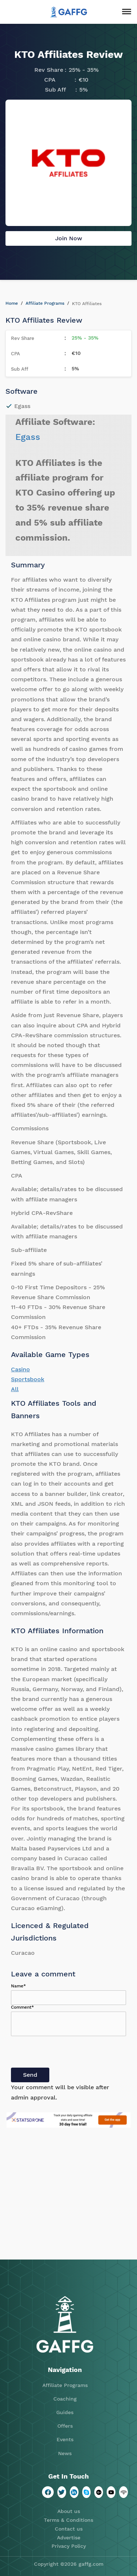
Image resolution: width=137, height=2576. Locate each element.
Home (11, 303)
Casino (20, 1369)
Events (65, 2439)
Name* (18, 1986)
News (65, 2453)
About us (68, 2511)
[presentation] (66, 2053)
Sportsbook (27, 1379)
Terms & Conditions (68, 2520)
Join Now (68, 238)
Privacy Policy (69, 2546)
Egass (27, 437)
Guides (64, 2412)
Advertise (68, 2537)
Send (30, 2074)
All (15, 1389)
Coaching (65, 2399)
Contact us (69, 2529)
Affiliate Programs (45, 303)
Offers (65, 2426)
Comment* (22, 2007)
